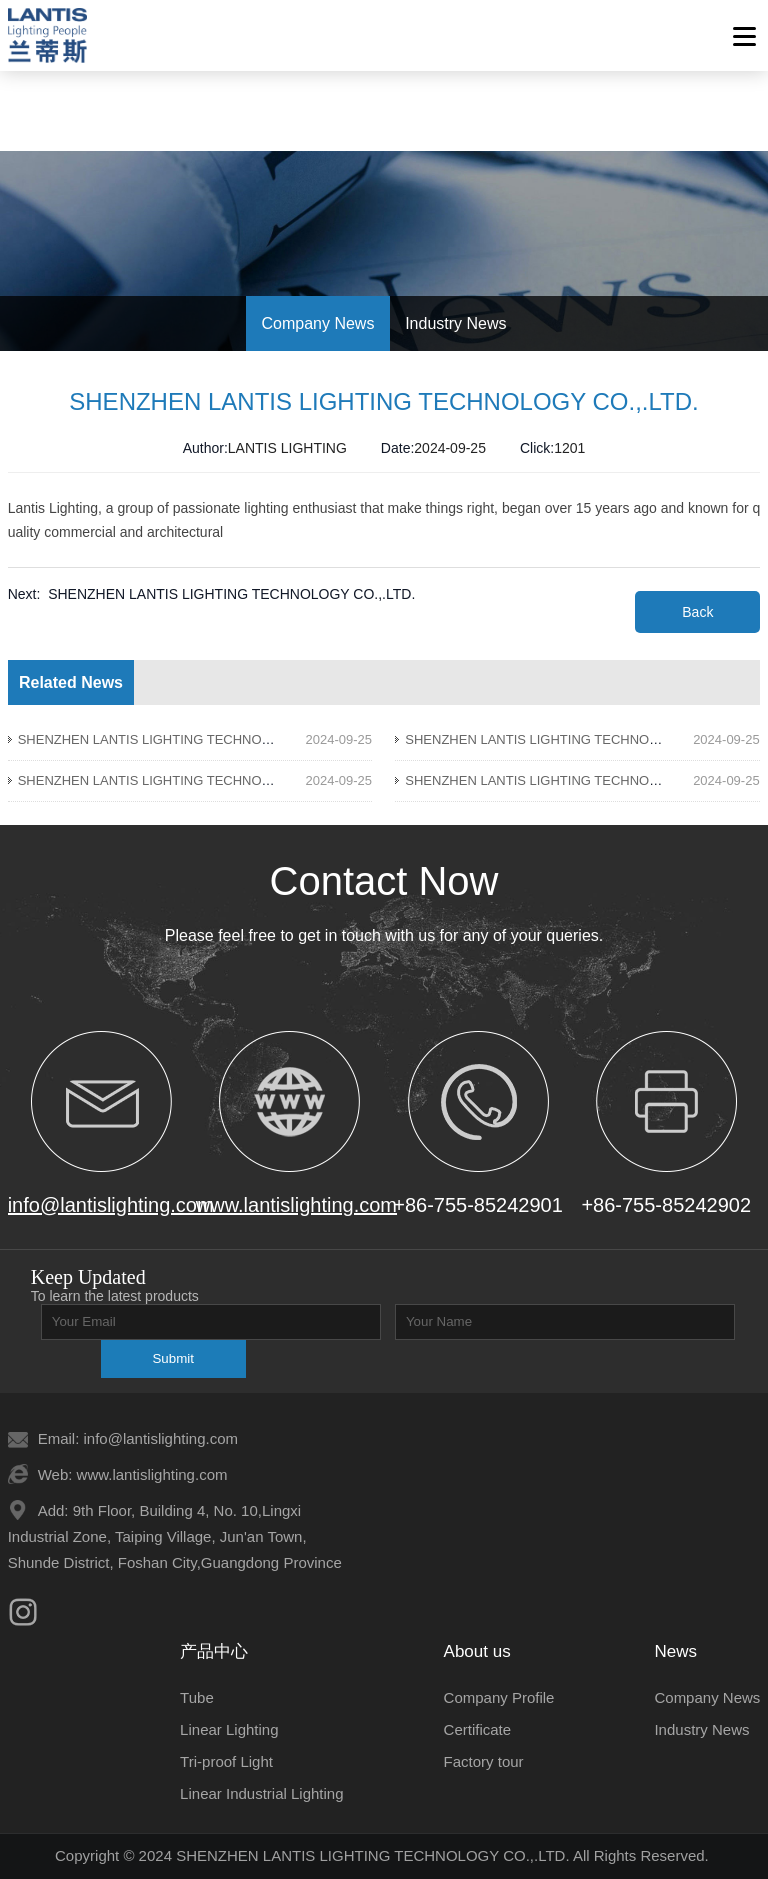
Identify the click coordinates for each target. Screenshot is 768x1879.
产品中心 (214, 1651)
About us (477, 1651)
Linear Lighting (229, 1729)
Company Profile (499, 1697)
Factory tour (484, 1761)
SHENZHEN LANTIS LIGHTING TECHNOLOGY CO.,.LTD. (231, 594)
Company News (707, 1697)
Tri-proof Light (226, 1761)
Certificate (478, 1729)
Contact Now (384, 881)
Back (697, 612)
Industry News (701, 1729)
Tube (197, 1697)
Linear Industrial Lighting (261, 1793)
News (675, 1651)
